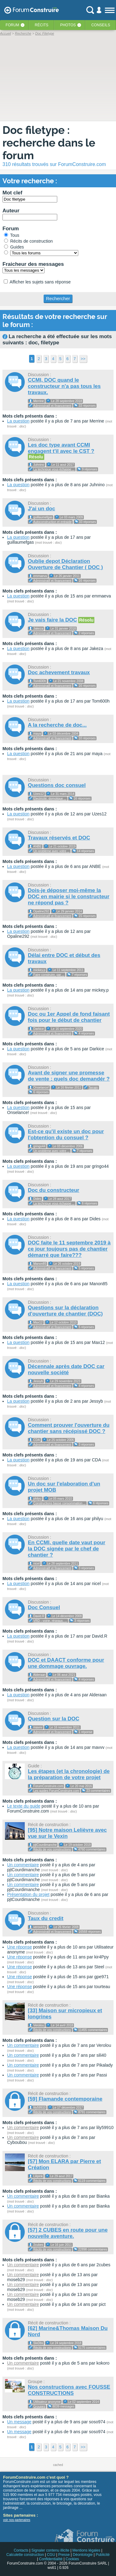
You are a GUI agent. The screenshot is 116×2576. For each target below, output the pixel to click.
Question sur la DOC (53, 1719)
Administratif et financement (52, 405)
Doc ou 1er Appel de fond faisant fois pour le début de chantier (69, 1017)
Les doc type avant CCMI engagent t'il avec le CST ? (61, 448)
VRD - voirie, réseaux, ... (50, 1620)
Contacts (21, 2550)
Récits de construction (28, 241)
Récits (41, 25)
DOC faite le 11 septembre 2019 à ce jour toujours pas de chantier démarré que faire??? (69, 1249)
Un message (19, 2421)
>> (83, 358)
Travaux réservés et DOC (59, 838)
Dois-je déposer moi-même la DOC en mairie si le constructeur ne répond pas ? (69, 896)
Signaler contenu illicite (51, 2550)
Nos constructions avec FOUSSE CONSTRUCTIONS (69, 2390)
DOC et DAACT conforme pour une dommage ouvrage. (66, 1663)
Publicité (103, 2555)
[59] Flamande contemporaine (65, 2099)
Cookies (72, 2559)
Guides (14, 246)
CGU (51, 2555)
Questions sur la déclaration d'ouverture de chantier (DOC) (65, 1311)
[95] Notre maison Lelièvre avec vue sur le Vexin (67, 1833)
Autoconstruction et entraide (52, 522)
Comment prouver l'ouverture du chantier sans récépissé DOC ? (69, 1428)
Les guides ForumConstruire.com (56, 1790)
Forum (12, 25)
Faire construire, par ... (49, 974)
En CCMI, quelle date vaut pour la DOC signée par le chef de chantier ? (66, 1549)
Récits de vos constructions (52, 1849)
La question (18, 421)
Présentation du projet (28, 1894)
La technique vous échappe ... (54, 469)
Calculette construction (25, 2555)
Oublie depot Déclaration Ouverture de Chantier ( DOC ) (65, 564)
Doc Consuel (44, 1607)
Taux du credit (45, 1918)
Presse (64, 2555)
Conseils (100, 25)
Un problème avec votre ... (51, 851)
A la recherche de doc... (57, 725)
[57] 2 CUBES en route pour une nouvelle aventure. (68, 2233)
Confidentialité (50, 2559)
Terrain (93, 1087)
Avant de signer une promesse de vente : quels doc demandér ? (69, 1076)
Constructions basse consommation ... (59, 1503)
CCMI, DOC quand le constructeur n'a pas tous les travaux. (64, 386)
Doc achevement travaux (59, 672)
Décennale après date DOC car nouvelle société (66, 1369)
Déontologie (82, 2555)
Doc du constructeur (53, 1190)
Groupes (39, 2406)
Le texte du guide (23, 1806)
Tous (11, 235)
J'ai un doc (41, 509)
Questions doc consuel (57, 785)
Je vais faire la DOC (52, 620)
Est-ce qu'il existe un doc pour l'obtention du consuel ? (66, 1135)
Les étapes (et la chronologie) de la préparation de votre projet (69, 1774)
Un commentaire (23, 1864)
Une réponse (19, 1947)
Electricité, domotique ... (50, 798)
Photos (68, 25)
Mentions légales (86, 2550)
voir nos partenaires (16, 2520)
